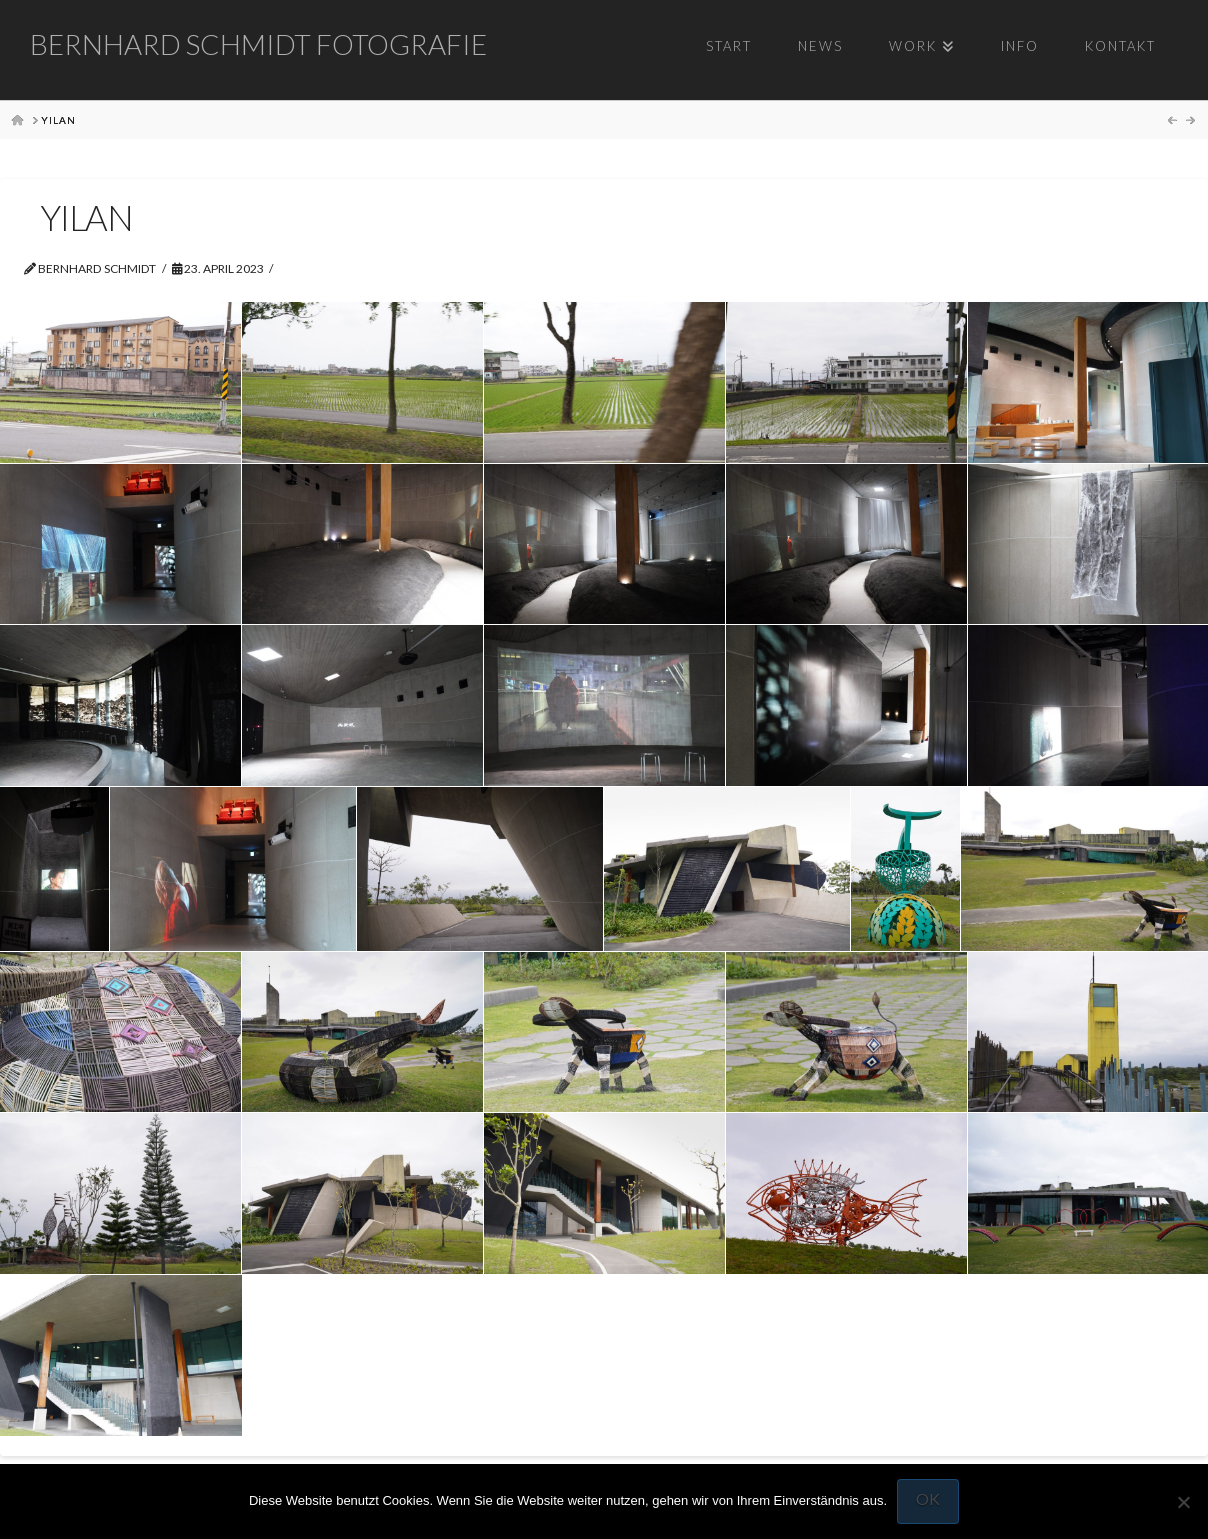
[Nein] (1183, 1502)
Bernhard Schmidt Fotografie (258, 44)
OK (928, 1498)
